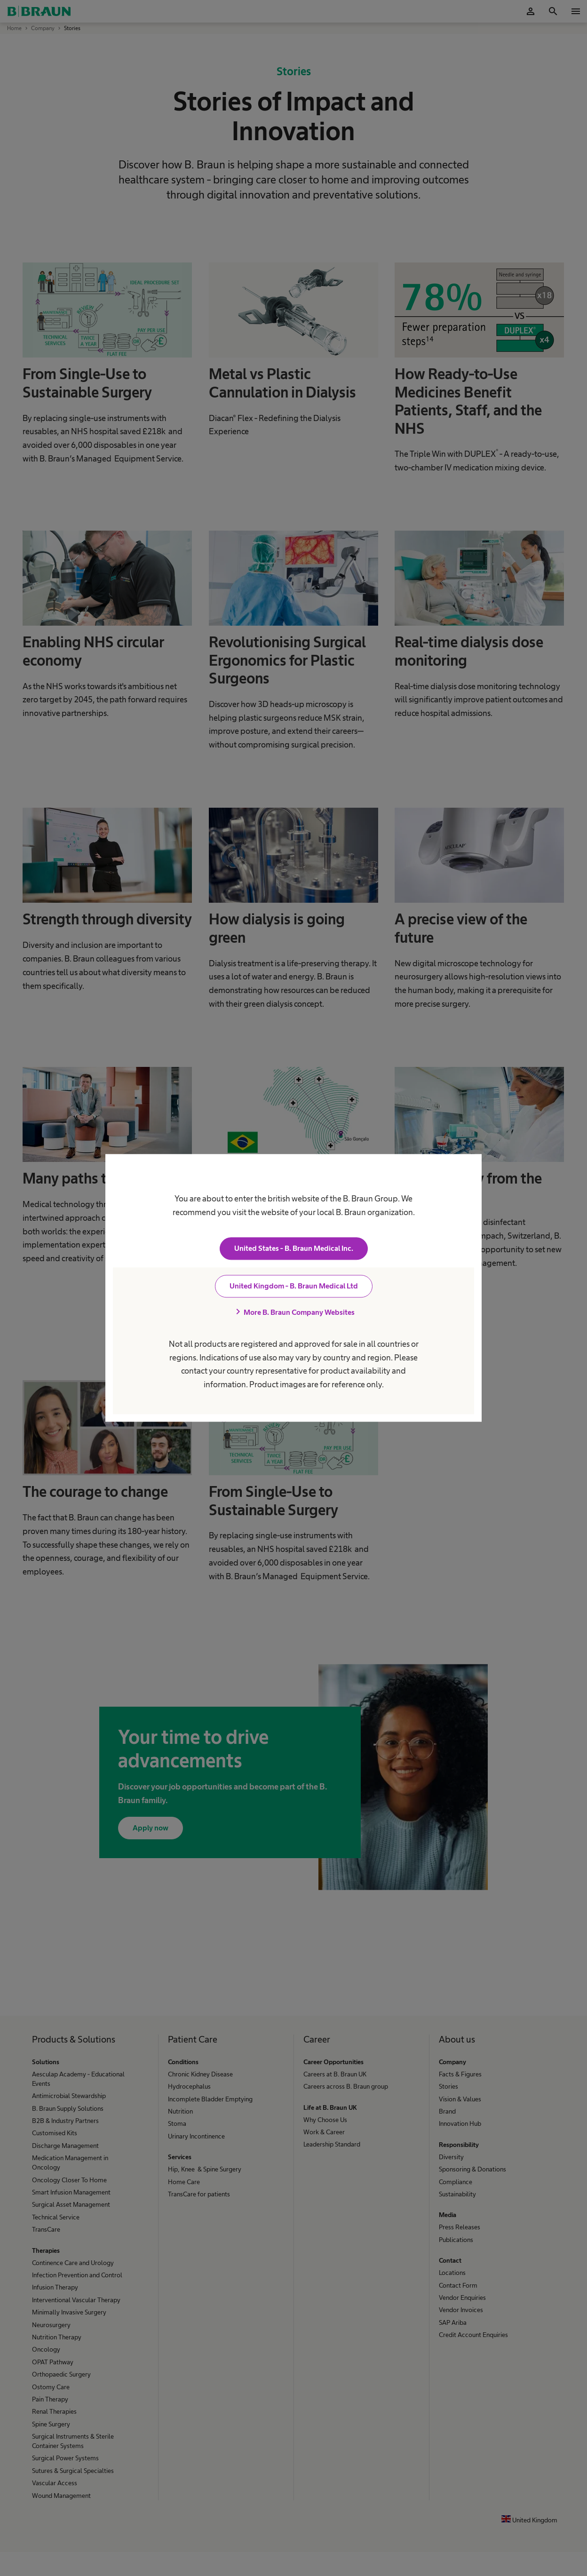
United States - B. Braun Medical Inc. (293, 1249)
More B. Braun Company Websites (293, 1312)
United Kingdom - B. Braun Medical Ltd (294, 1286)
